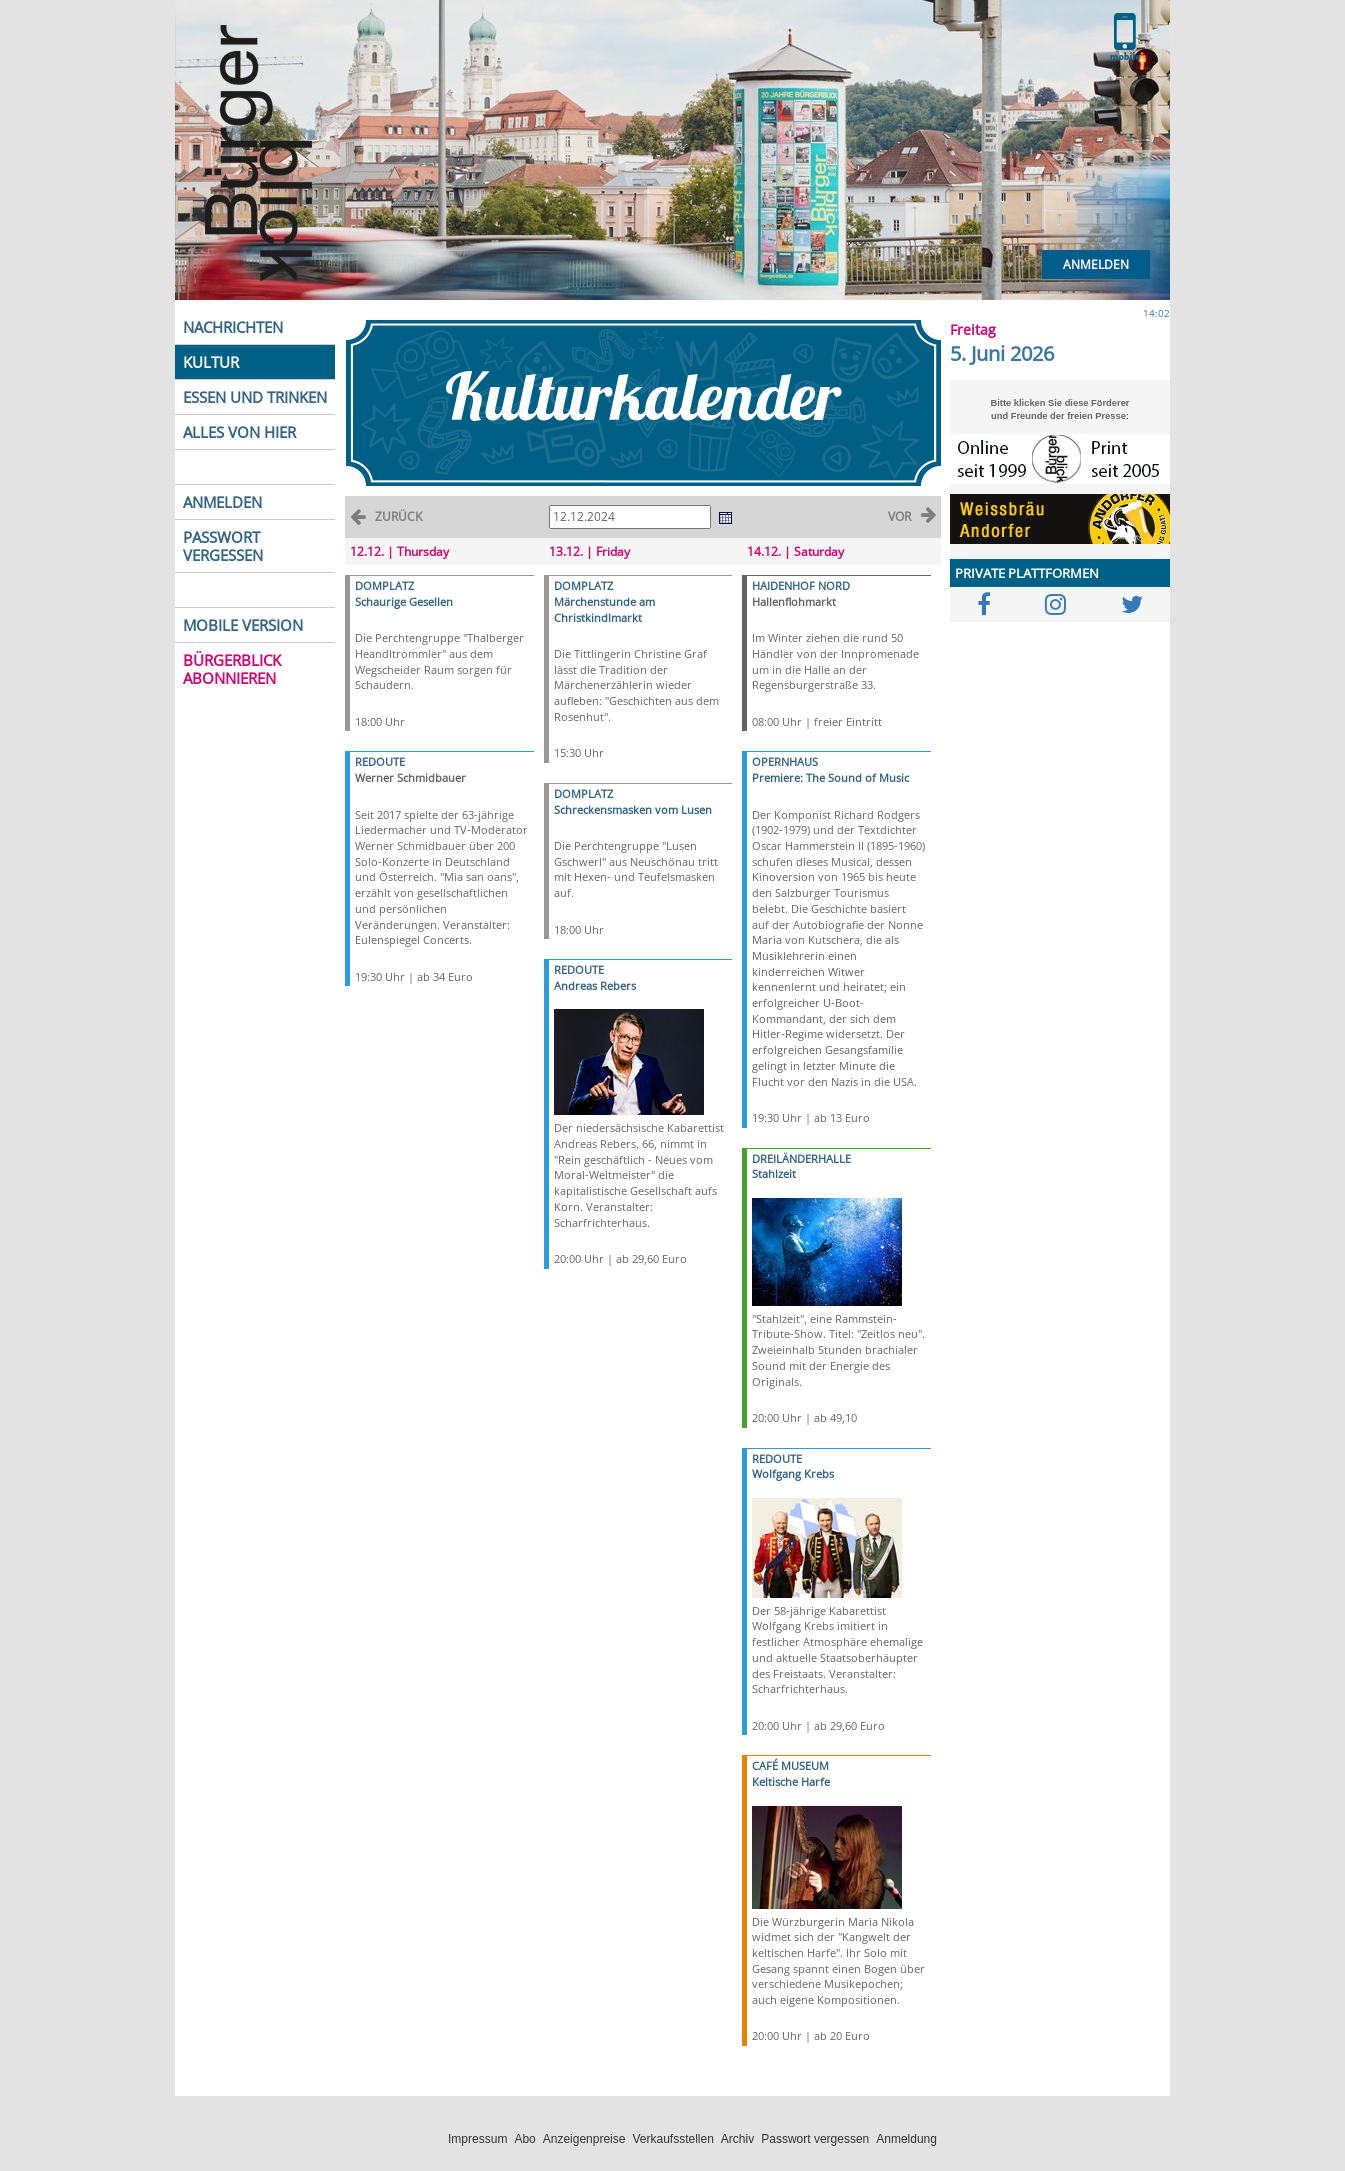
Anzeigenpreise (584, 2139)
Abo (524, 2139)
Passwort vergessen (815, 2139)
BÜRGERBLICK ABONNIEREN (232, 669)
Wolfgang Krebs (793, 1473)
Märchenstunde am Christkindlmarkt (604, 609)
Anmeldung (906, 2139)
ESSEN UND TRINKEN (255, 397)
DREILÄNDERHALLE (801, 1158)
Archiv (737, 2139)
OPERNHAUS (785, 761)
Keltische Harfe (791, 1781)
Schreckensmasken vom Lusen (633, 809)
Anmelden (1096, 264)
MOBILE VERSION (243, 625)
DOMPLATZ (384, 585)
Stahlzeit (774, 1173)
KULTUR (211, 362)
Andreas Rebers (595, 985)
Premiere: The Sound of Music (830, 777)
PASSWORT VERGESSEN (223, 546)
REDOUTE (380, 761)
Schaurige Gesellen (404, 601)
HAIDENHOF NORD (801, 585)
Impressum (477, 2139)
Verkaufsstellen (672, 2139)
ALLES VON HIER (239, 432)
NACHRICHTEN (233, 327)
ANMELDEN (222, 502)
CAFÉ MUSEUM (790, 1765)
